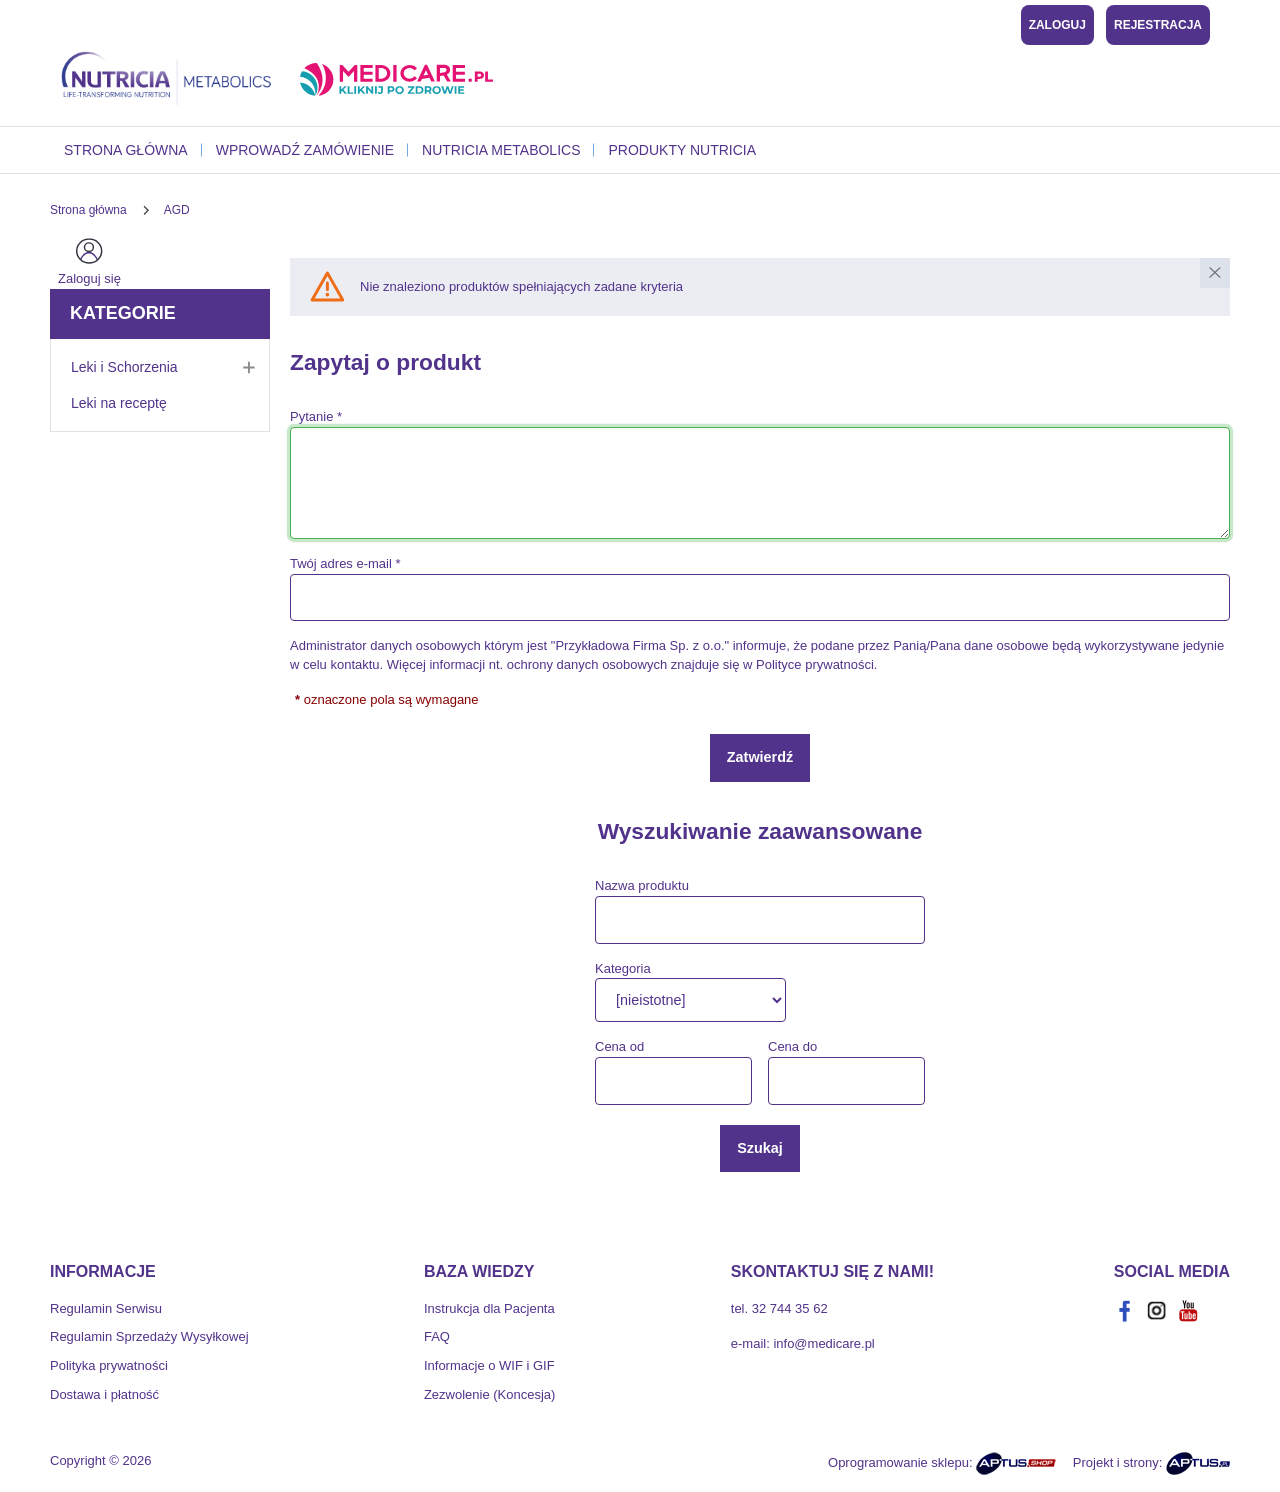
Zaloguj (1057, 25)
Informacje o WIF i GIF (489, 1365)
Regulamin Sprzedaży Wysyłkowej (149, 1336)
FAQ (437, 1336)
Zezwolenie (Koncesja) (490, 1394)
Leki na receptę (119, 403)
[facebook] (1125, 1311)
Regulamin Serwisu (106, 1308)
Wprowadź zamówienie (305, 150)
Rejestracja (1158, 25)
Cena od (619, 1046)
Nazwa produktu (642, 885)
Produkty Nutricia (682, 150)
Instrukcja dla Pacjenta (489, 1308)
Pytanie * (316, 416)
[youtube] (1189, 1311)
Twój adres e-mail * (345, 563)
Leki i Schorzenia (170, 367)
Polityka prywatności (109, 1365)
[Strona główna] (88, 210)
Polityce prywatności (815, 664)
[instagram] (1157, 1311)
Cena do (792, 1046)
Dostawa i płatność (104, 1394)
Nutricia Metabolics (501, 150)
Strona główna (126, 150)
